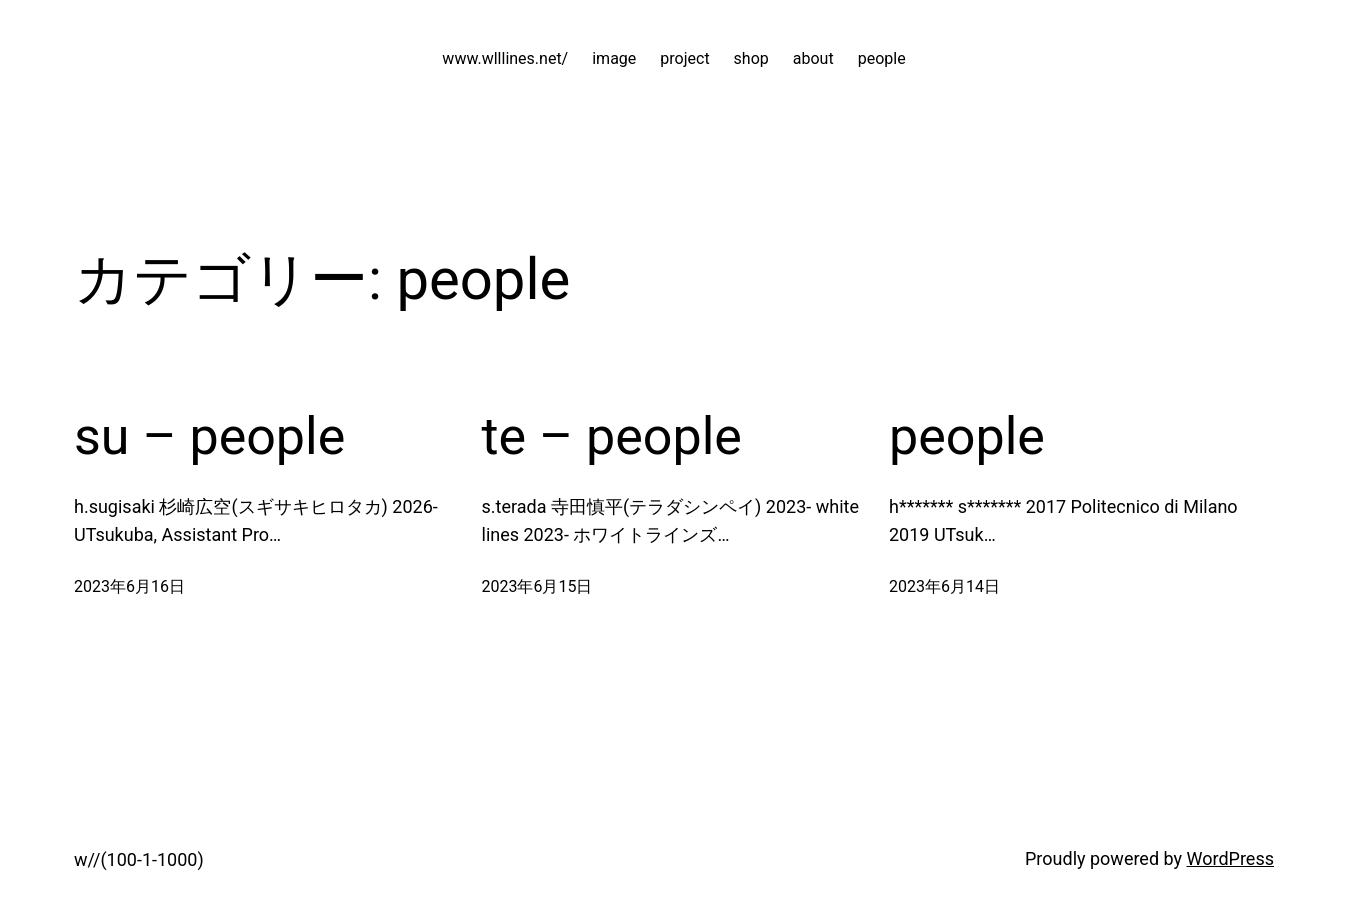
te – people (612, 436)
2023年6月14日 (944, 586)
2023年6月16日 (129, 586)
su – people (209, 436)
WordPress (1230, 858)
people (967, 436)
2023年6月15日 (537, 586)
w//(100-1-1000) (139, 859)
